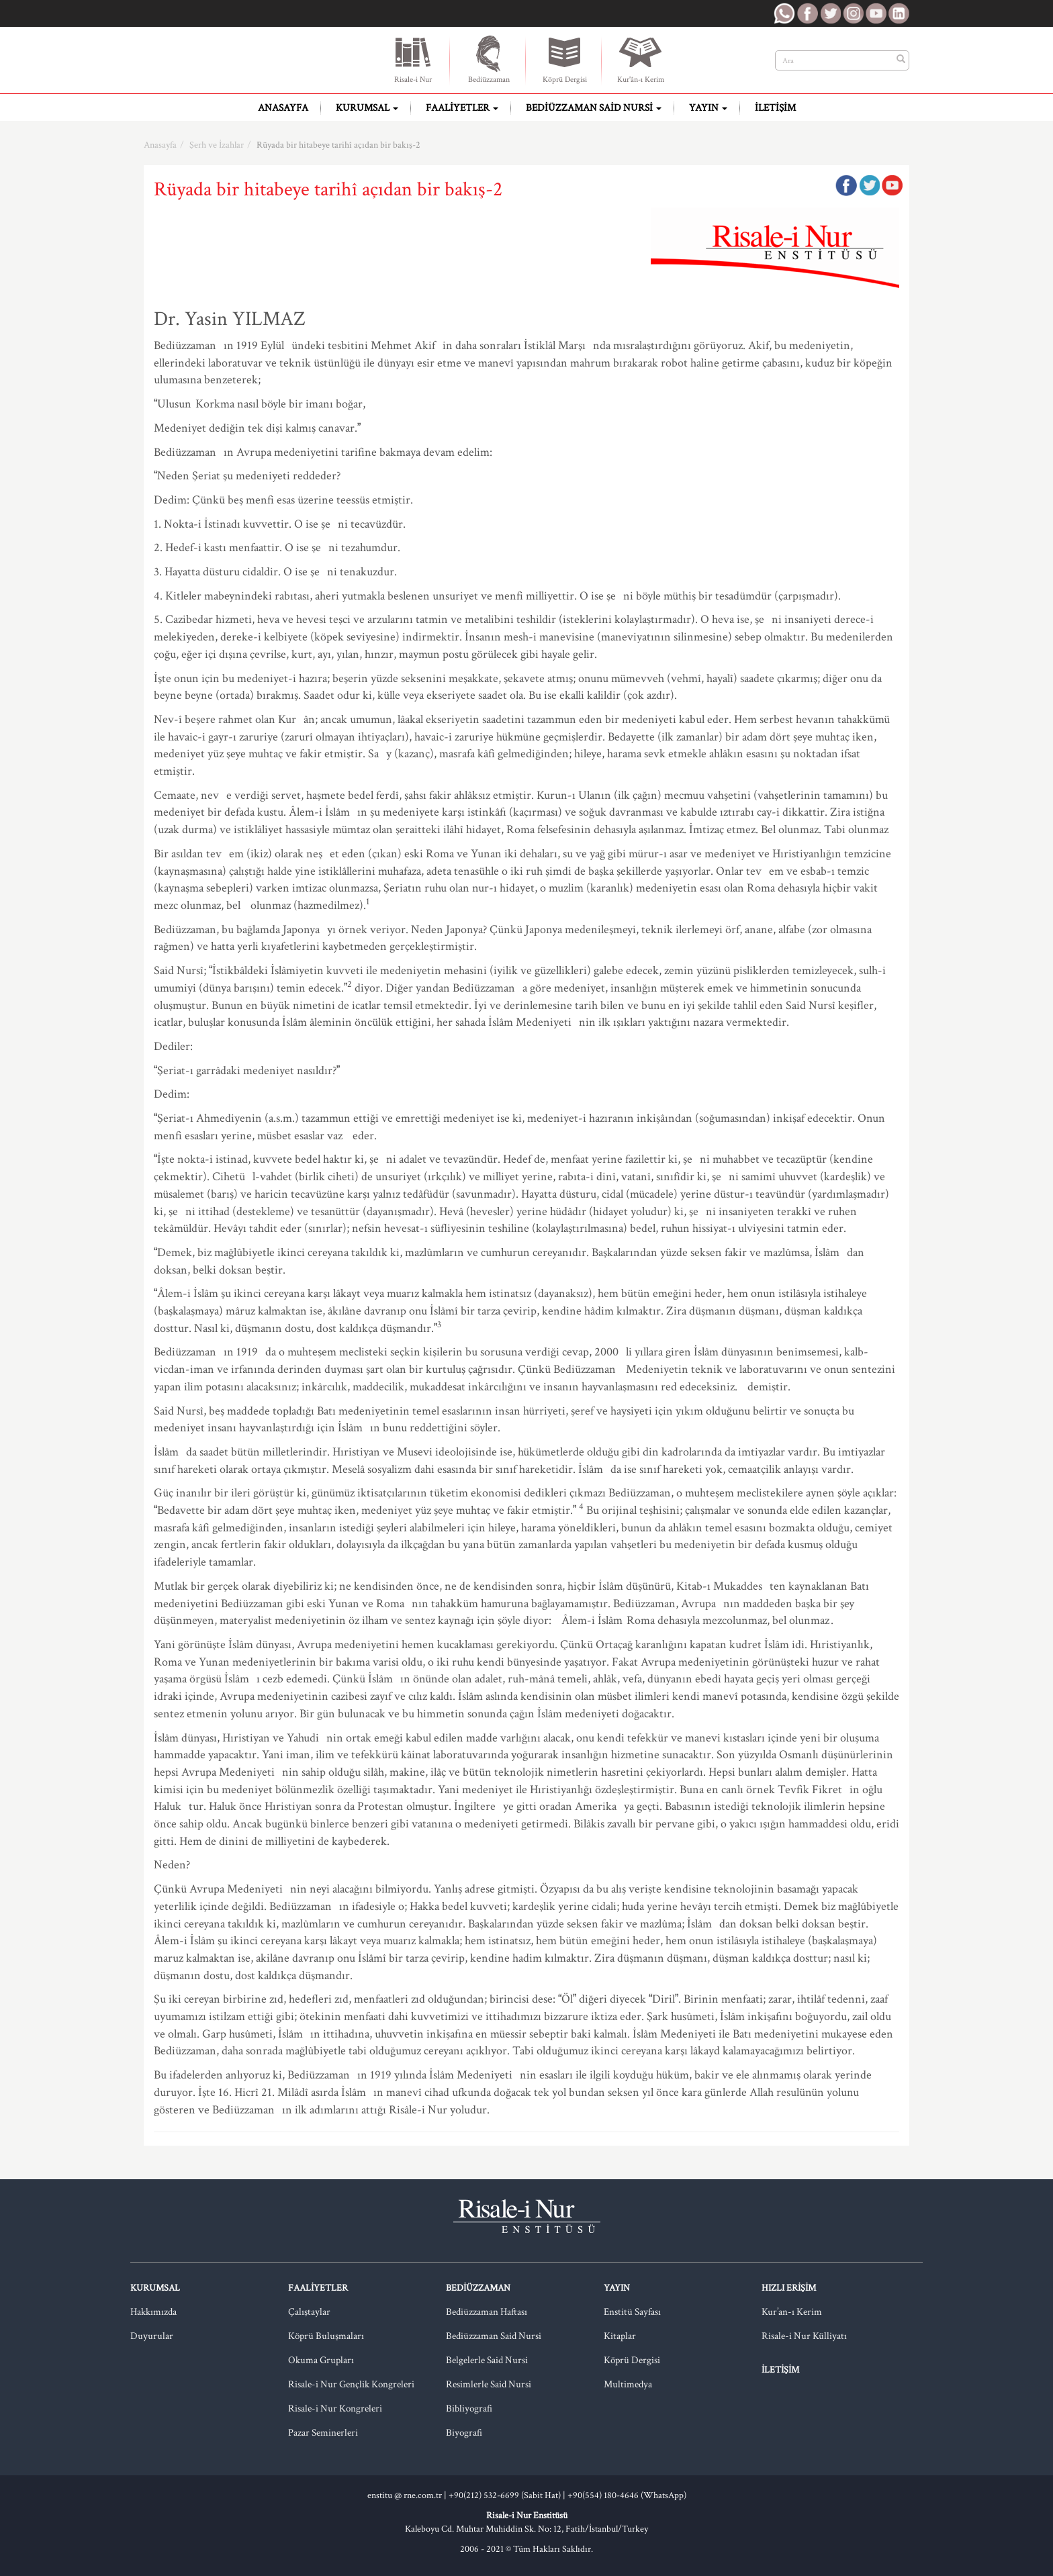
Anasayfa (283, 107)
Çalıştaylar (309, 2311)
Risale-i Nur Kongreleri (335, 2408)
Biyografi (464, 2432)
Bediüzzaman (488, 59)
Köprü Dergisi (564, 59)
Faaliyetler (462, 107)
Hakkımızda (153, 2311)
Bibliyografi (469, 2408)
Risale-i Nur (413, 59)
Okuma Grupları (321, 2360)
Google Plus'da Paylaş (892, 185)
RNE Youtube (875, 13)
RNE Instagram (853, 13)
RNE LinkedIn (898, 13)
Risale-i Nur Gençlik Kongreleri (351, 2384)
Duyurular (151, 2336)
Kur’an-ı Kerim (792, 2311)
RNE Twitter (830, 13)
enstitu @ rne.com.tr (404, 2495)
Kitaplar (620, 2336)
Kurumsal (367, 107)
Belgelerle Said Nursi (487, 2360)
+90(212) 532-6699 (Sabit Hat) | (508, 2495)
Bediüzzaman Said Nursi (593, 107)
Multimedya (628, 2384)
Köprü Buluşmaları (326, 2336)
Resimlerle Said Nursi (488, 2384)
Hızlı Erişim (789, 2288)
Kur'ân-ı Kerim (640, 59)
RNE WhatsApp (784, 13)
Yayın (708, 107)
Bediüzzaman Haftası (486, 2311)
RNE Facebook (807, 13)
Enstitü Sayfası (632, 2311)
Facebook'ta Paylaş (846, 185)
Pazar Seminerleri (323, 2432)
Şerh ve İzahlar (216, 145)
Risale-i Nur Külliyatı (804, 2336)
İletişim (775, 107)
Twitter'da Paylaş (869, 185)
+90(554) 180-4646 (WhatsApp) (626, 2495)
